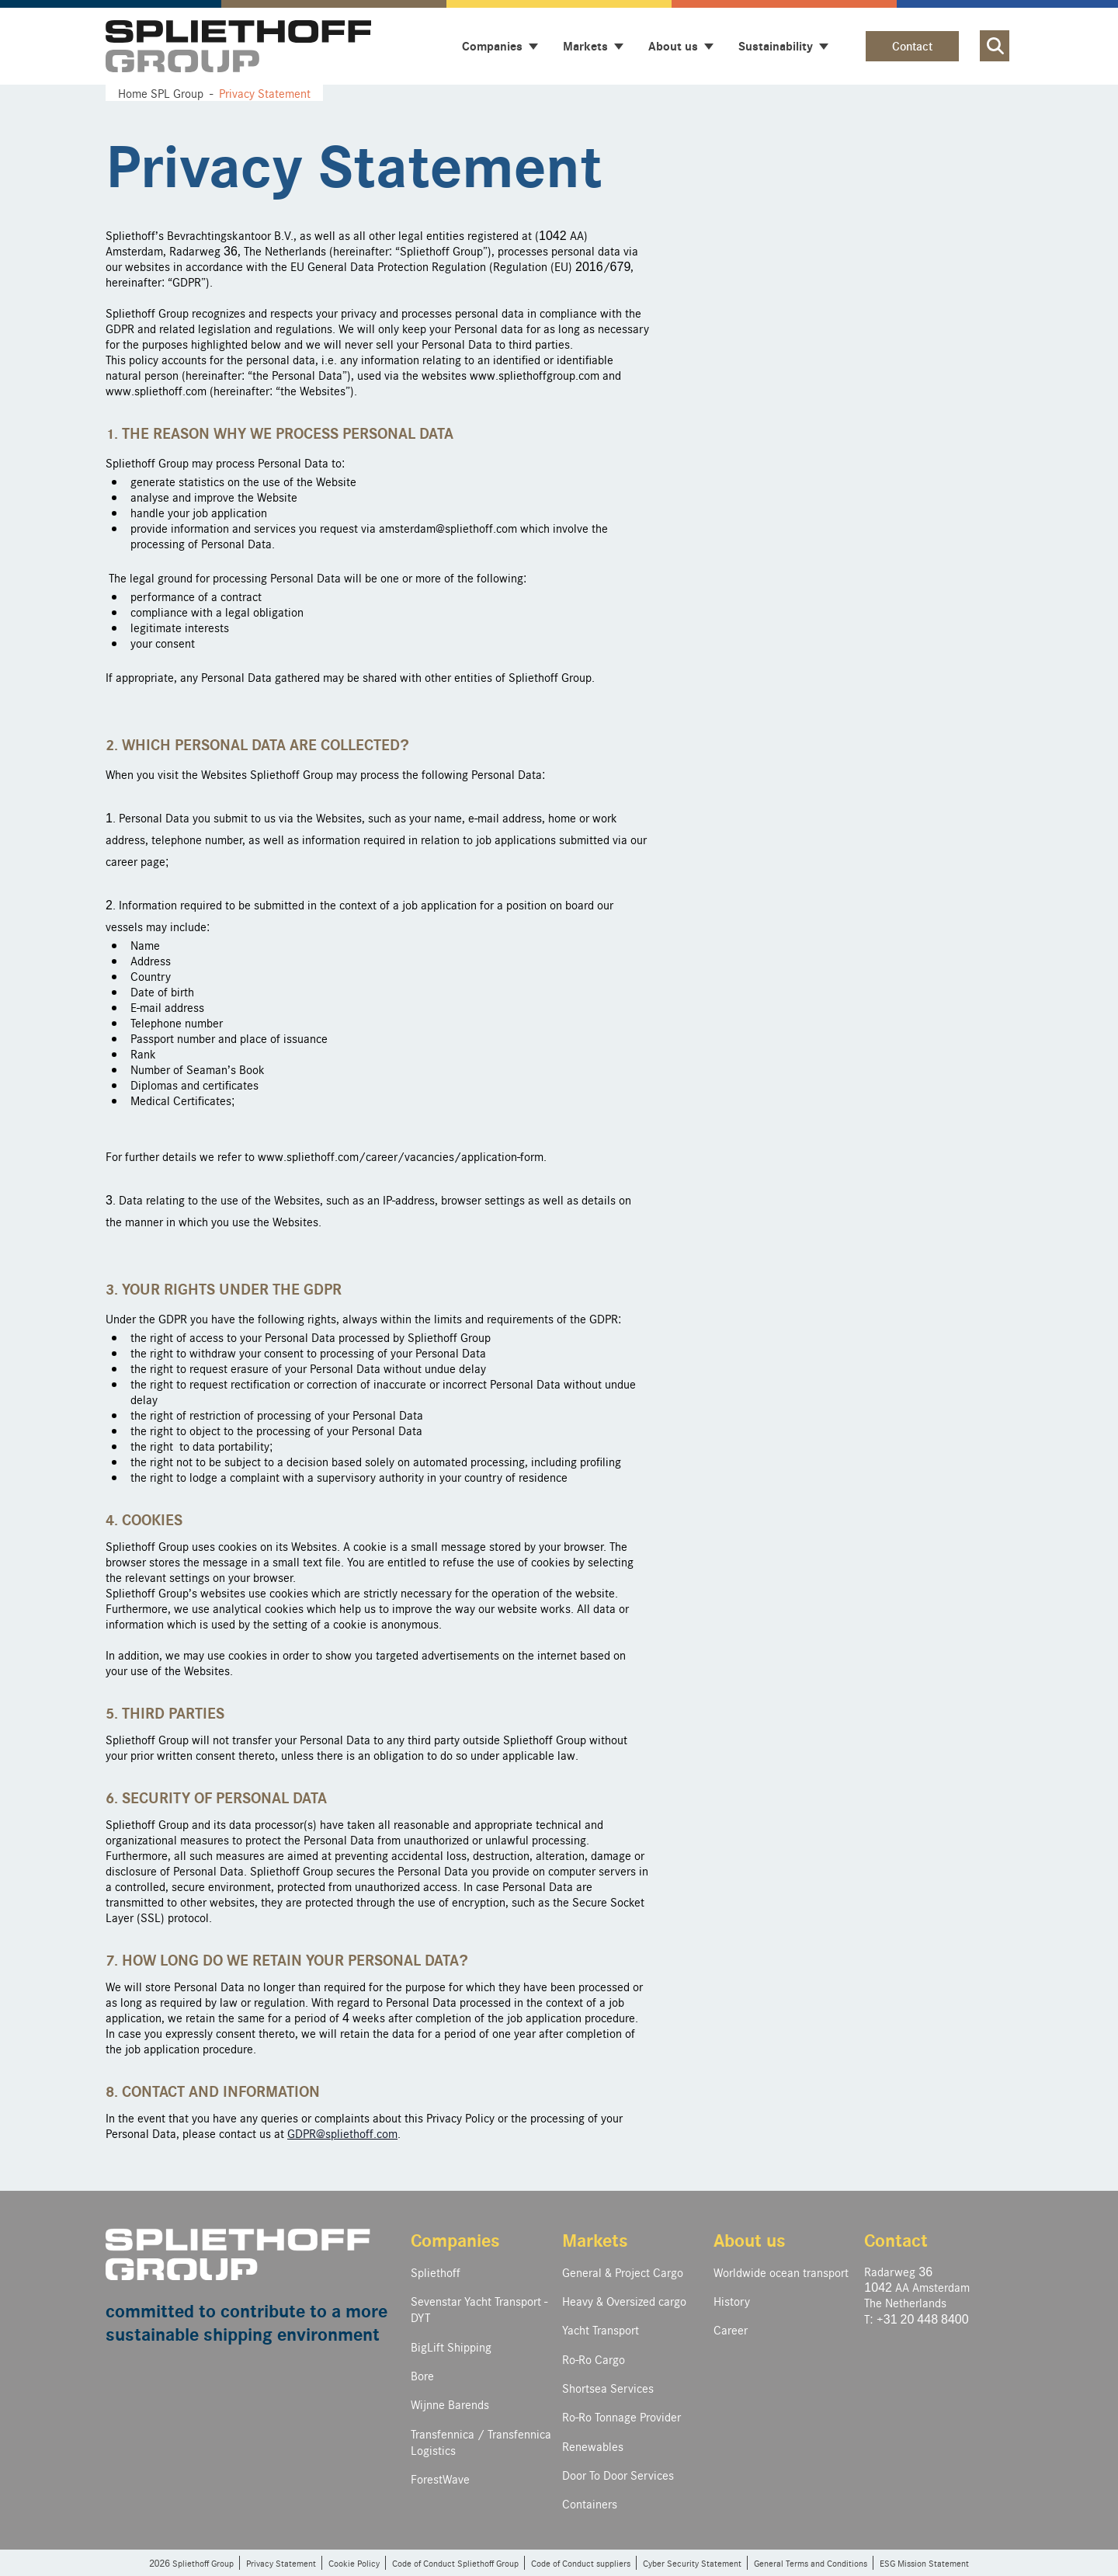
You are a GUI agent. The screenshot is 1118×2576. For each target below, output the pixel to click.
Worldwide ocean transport (781, 2272)
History (732, 2301)
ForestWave (440, 2478)
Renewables (592, 2446)
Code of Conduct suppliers (580, 2563)
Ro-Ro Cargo (593, 2359)
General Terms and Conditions (810, 2563)
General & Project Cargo (622, 2272)
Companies (455, 2239)
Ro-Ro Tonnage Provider (621, 2416)
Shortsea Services (608, 2388)
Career (731, 2329)
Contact (912, 45)
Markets (595, 2239)
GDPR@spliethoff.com (342, 2133)
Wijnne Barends (450, 2404)
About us (750, 2239)
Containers (589, 2503)
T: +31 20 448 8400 (916, 2318)
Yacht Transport (600, 2329)
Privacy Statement (281, 2563)
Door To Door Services (618, 2474)
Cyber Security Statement (692, 2563)
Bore (422, 2375)
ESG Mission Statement (924, 2563)
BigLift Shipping (451, 2346)
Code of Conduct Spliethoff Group (455, 2563)
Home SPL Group (160, 93)
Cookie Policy (354, 2563)
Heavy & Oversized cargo (624, 2301)
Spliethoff (435, 2272)
